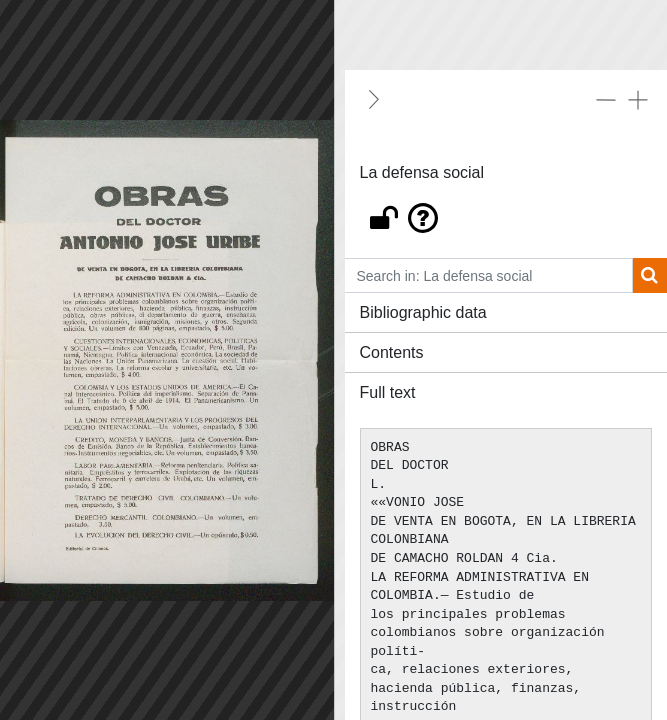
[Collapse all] (606, 99)
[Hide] (374, 99)
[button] (506, 213)
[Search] (649, 275)
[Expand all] (638, 99)
